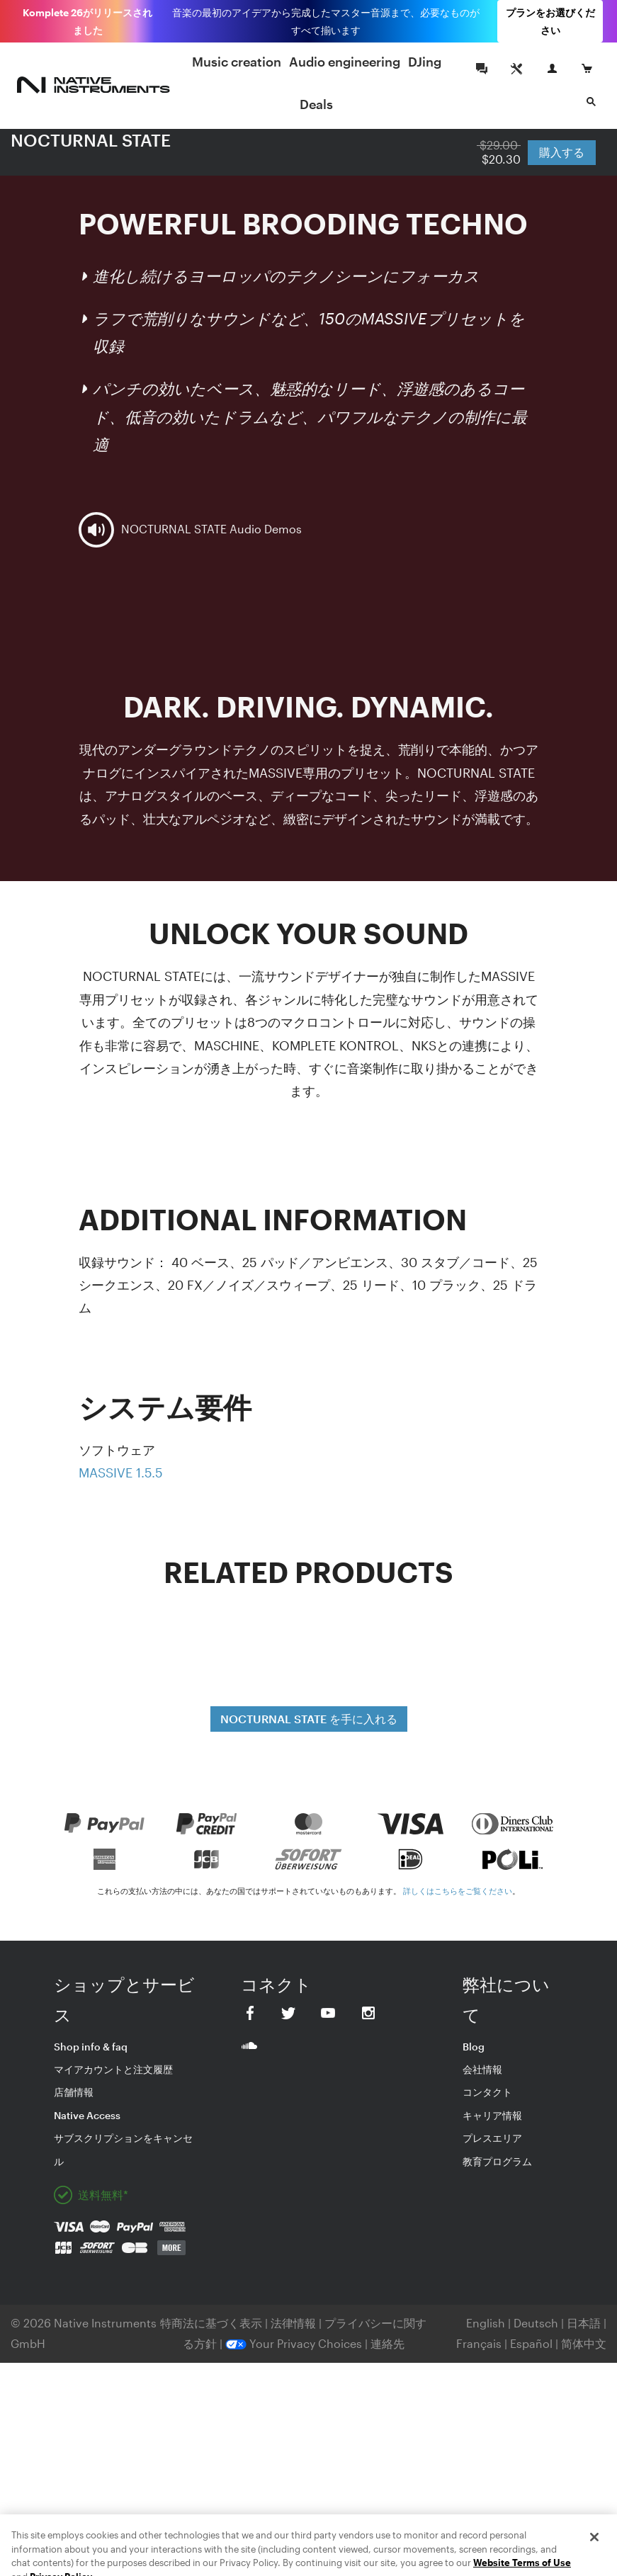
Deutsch (536, 2323)
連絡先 (387, 2343)
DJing (424, 61)
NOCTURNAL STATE (91, 140)
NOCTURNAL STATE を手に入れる (308, 1718)
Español (531, 2343)
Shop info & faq (91, 2047)
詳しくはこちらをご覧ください (457, 1890)
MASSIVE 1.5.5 (121, 1472)
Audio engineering (344, 61)
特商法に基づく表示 (211, 2323)
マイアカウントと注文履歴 (113, 2069)
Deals (316, 104)
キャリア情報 (492, 2115)
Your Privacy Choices (293, 2343)
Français (479, 2343)
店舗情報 (74, 2092)
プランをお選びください (550, 21)
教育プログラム (497, 2161)
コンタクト (487, 2092)
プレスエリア (492, 2138)
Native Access (87, 2115)
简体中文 (583, 2343)
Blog (474, 2047)
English (485, 2323)
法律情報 (295, 2323)
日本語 (584, 2323)
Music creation (236, 61)
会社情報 (482, 2069)
